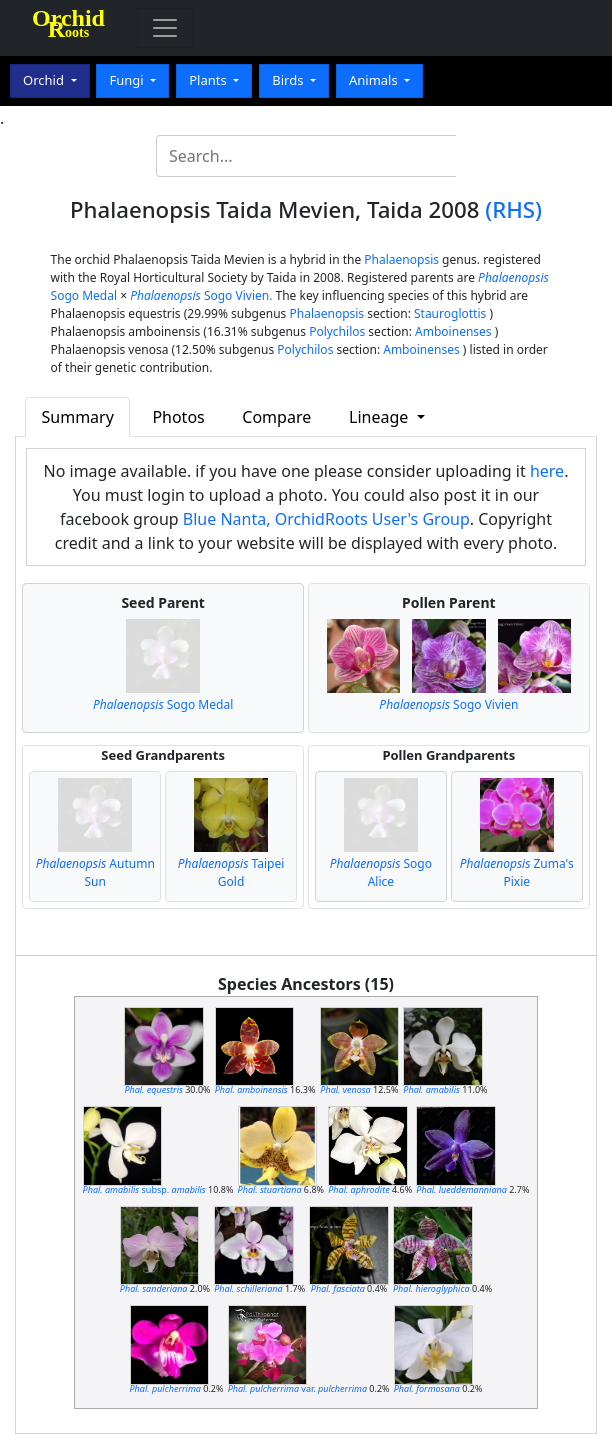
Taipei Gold (231, 872)
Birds (289, 80)
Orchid (45, 80)
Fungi (128, 80)
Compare (276, 417)
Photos (178, 417)
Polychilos (337, 331)
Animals (375, 80)
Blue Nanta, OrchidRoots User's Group (326, 519)
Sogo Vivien (448, 704)
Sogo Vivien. (201, 295)
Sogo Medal (163, 704)
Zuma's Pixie (517, 872)
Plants (209, 80)
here (547, 471)
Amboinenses (453, 331)
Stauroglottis (450, 313)
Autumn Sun (95, 872)
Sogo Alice (381, 872)
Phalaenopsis (401, 259)
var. (297, 1388)
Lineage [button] (380, 417)
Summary (78, 417)
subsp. (144, 1189)
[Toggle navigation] (165, 28)
